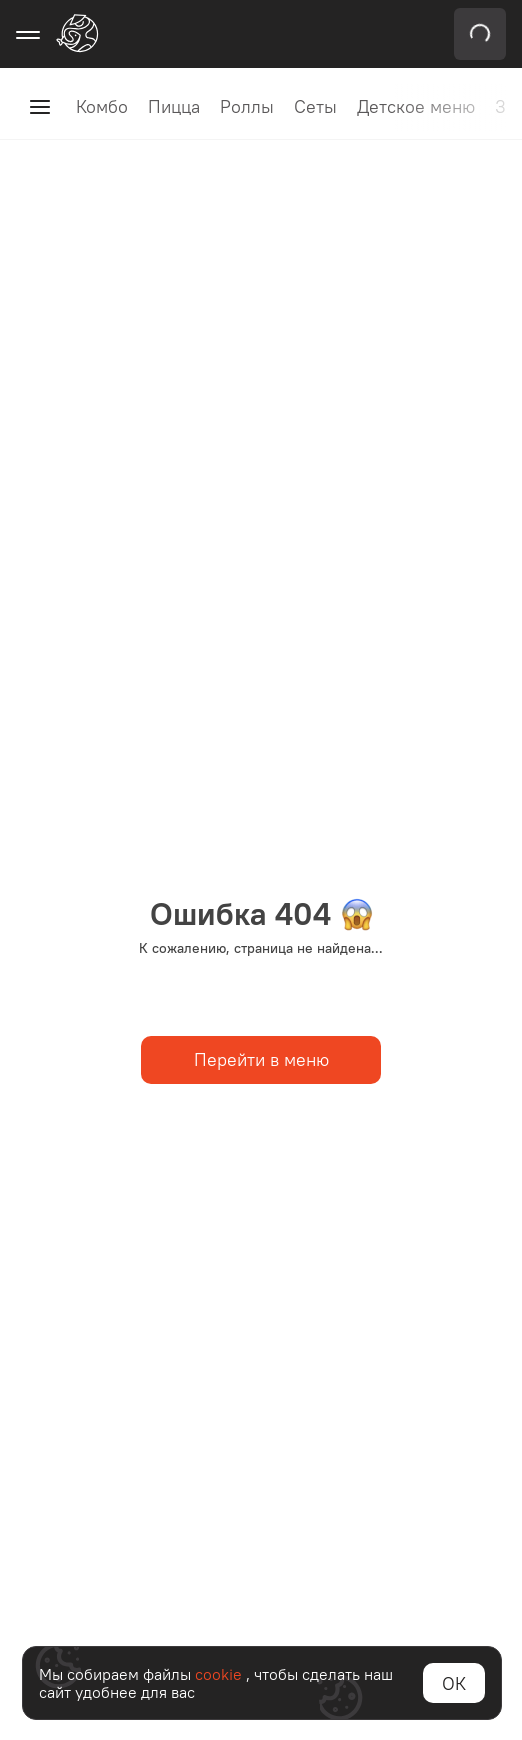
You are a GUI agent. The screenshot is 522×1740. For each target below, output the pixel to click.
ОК (454, 1683)
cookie (220, 1674)
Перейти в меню (261, 1059)
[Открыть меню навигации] (28, 34)
